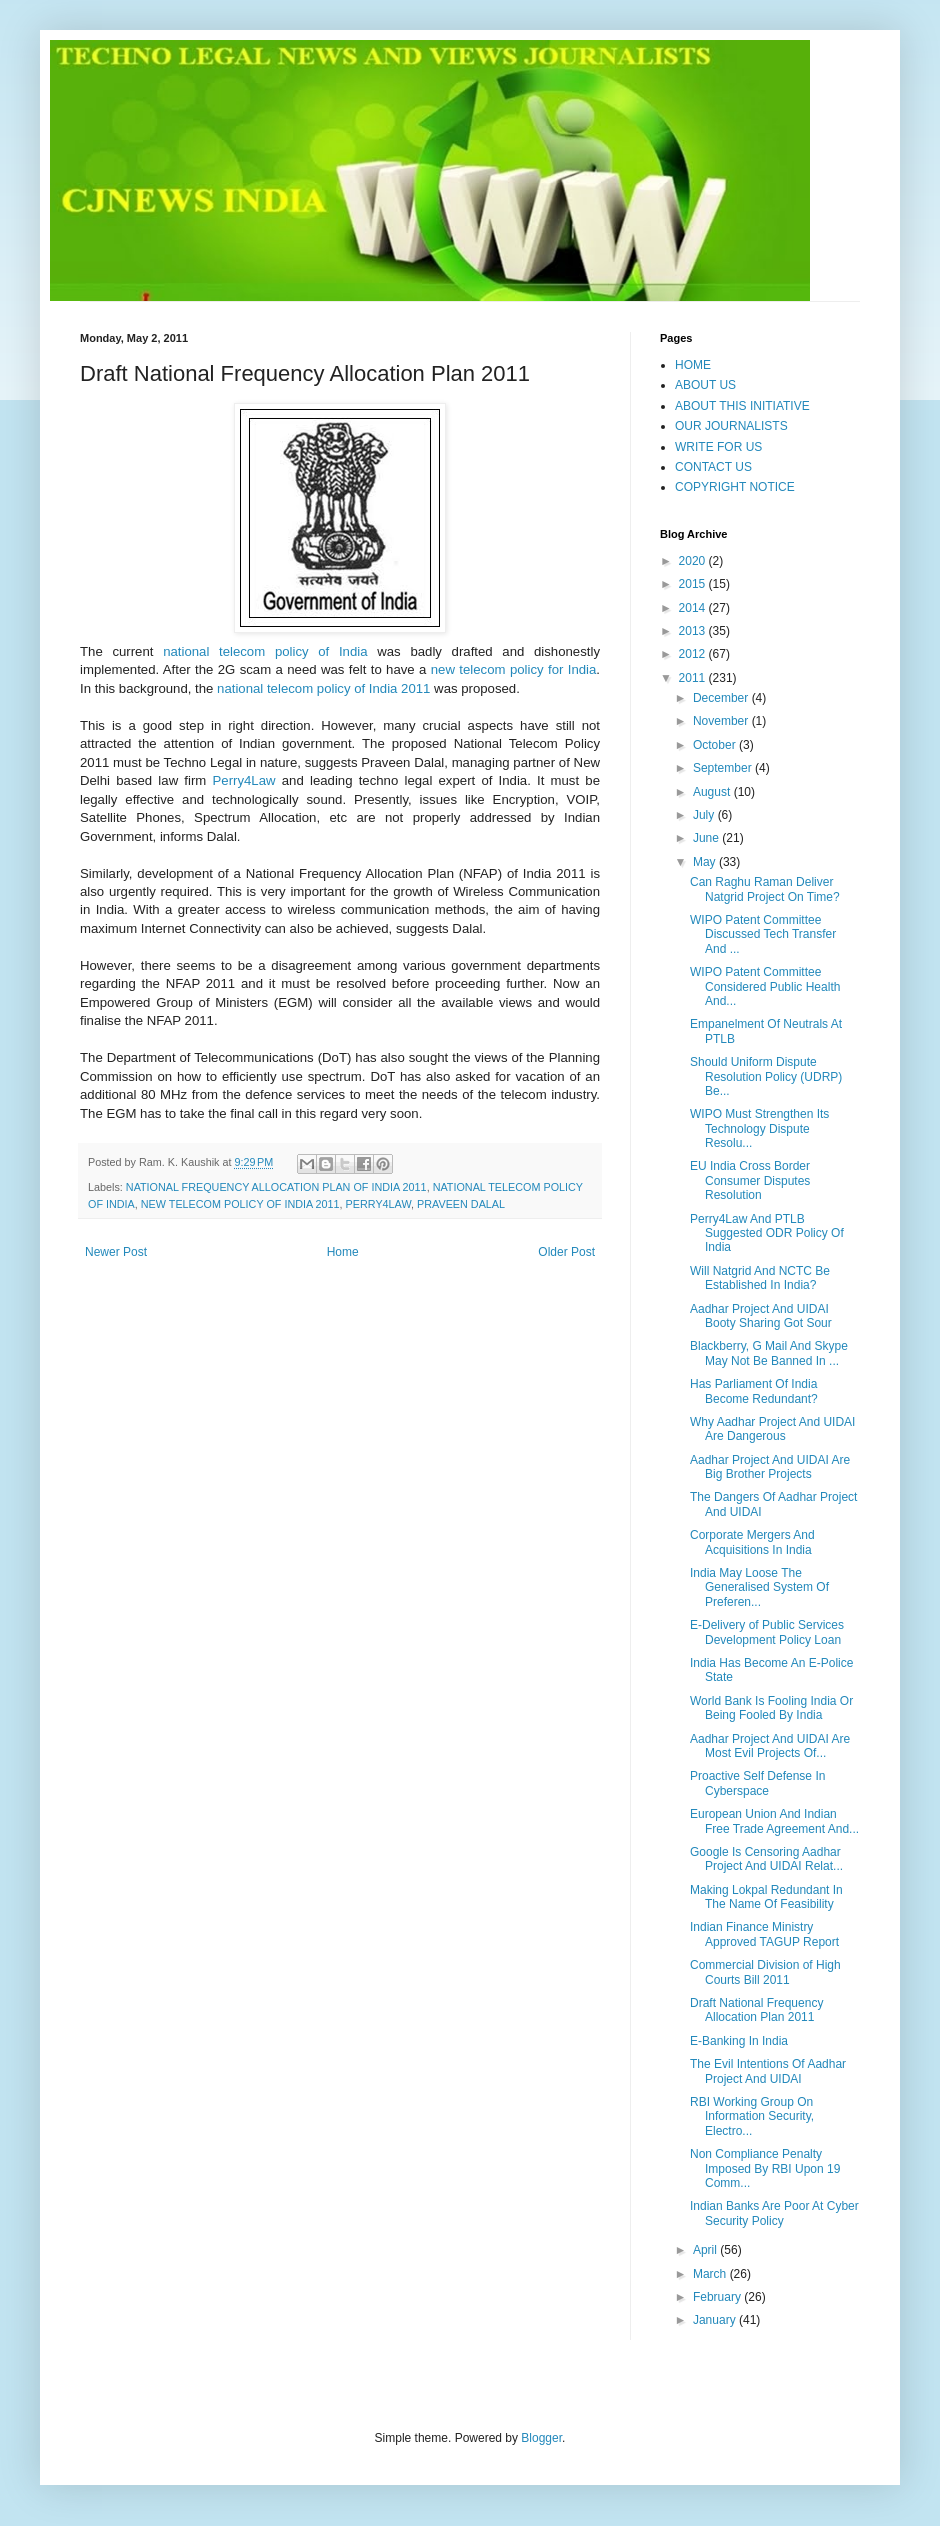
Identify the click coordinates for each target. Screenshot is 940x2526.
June (707, 838)
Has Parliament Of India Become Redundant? (754, 1391)
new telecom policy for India (514, 669)
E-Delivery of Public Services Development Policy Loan (767, 1632)
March (711, 2274)
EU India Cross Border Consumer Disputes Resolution (750, 1180)
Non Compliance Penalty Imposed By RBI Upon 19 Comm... (765, 2168)
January (716, 2320)
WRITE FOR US (718, 447)
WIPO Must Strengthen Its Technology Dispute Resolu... (759, 1128)
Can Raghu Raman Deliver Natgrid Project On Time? (765, 889)
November (722, 721)
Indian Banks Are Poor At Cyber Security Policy (774, 2213)
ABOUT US (705, 385)
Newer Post (116, 1252)
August (713, 792)
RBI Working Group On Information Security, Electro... (752, 2116)
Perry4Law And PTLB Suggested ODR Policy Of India (767, 1233)
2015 (694, 584)
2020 (694, 561)
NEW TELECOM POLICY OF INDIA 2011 (240, 1204)
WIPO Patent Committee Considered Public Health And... (765, 986)
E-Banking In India (739, 2041)
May (706, 862)
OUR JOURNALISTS (731, 426)
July (705, 815)
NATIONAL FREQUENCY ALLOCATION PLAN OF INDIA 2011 (276, 1187)
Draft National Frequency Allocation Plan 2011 (756, 2010)
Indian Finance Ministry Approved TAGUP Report (764, 1934)
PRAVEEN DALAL (461, 1204)
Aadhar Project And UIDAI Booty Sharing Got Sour (761, 1316)
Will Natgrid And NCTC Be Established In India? (760, 1278)
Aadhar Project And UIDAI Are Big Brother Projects (770, 1467)
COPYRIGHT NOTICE (735, 487)
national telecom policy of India (265, 651)
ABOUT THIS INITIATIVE (742, 406)
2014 (694, 608)
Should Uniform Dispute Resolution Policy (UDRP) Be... (766, 1076)
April (706, 2250)
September (724, 768)
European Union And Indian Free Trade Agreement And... (774, 1821)
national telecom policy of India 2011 (323, 688)
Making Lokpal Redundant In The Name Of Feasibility (766, 1897)
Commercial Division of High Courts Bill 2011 (765, 1972)
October (716, 745)
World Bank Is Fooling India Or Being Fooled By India (771, 1708)
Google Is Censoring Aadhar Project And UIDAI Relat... (766, 1859)
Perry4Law (244, 780)
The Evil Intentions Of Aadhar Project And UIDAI (768, 2071)
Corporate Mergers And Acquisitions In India (752, 1542)
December (722, 698)
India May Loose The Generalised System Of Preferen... (759, 1587)
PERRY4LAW (378, 1204)
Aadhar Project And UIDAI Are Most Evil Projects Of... (770, 1746)
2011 (694, 678)
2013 (694, 631)
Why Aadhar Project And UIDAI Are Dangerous (772, 1429)
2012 (694, 654)
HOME (693, 365)
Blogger (541, 2438)
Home (343, 1252)
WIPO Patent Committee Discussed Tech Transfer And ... (763, 934)
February (718, 2297)
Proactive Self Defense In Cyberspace (757, 1783)
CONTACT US (713, 467)
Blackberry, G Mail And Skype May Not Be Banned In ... (769, 1353)
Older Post (566, 1252)
